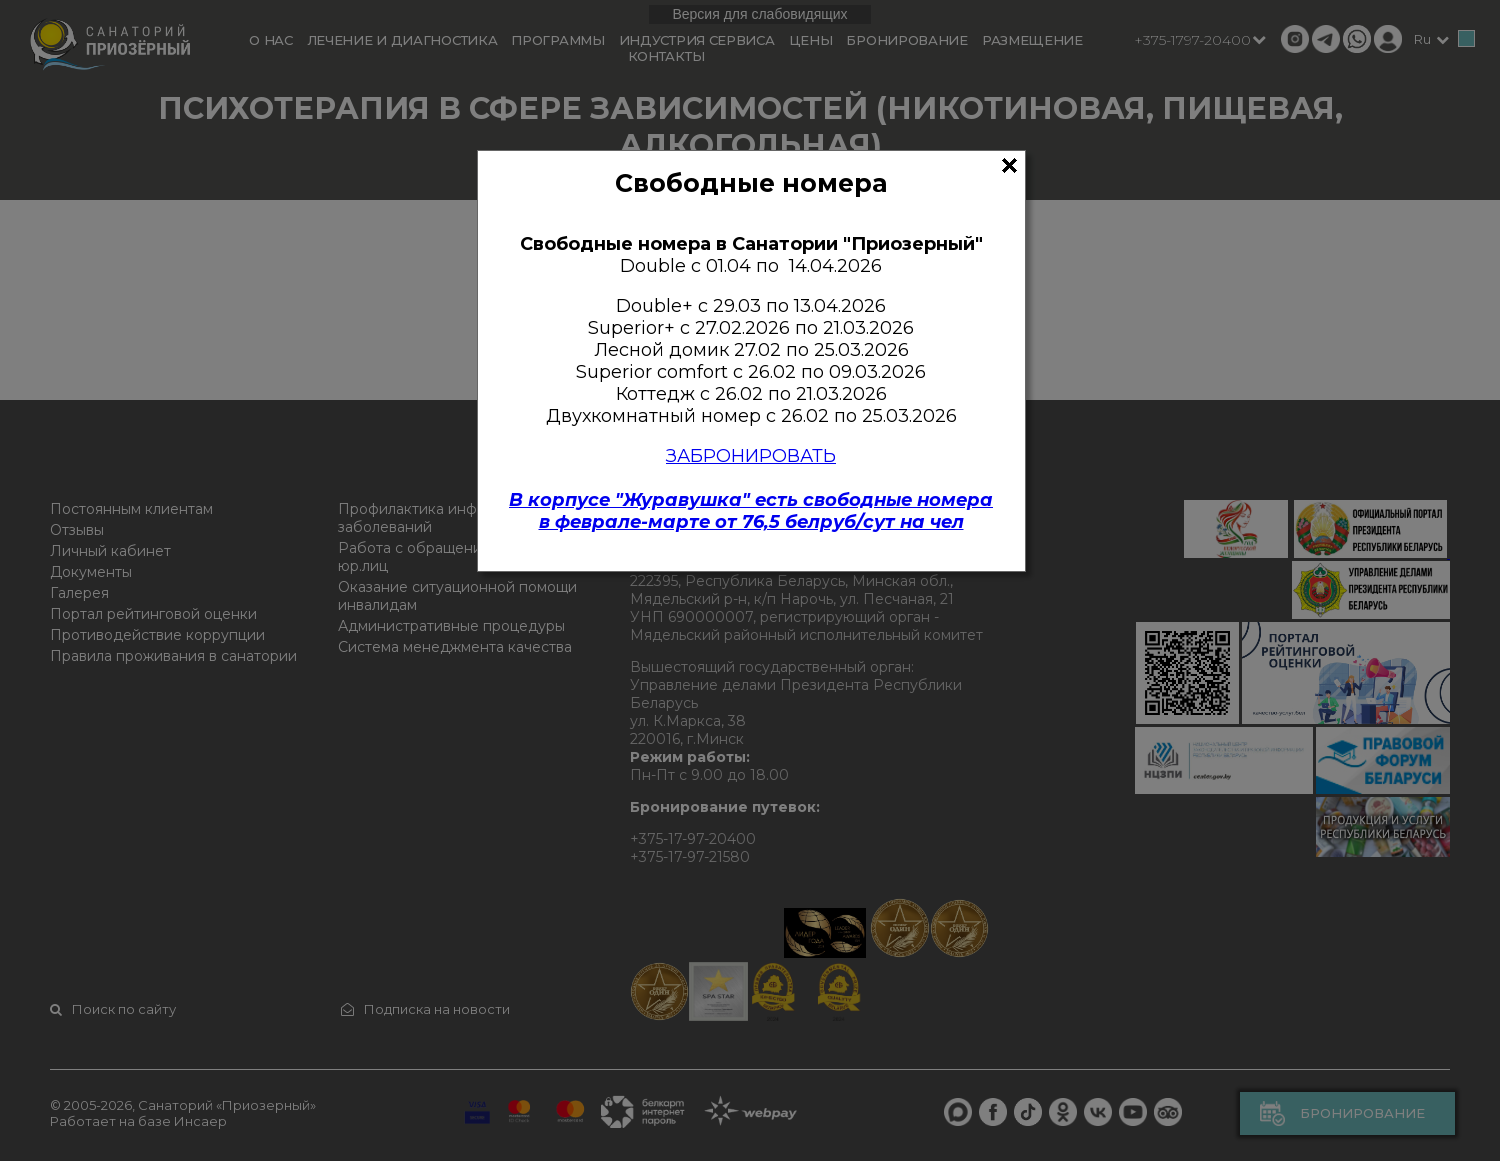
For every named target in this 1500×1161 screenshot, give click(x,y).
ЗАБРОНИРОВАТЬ (751, 456)
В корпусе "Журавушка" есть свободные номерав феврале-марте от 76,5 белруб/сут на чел (751, 511)
